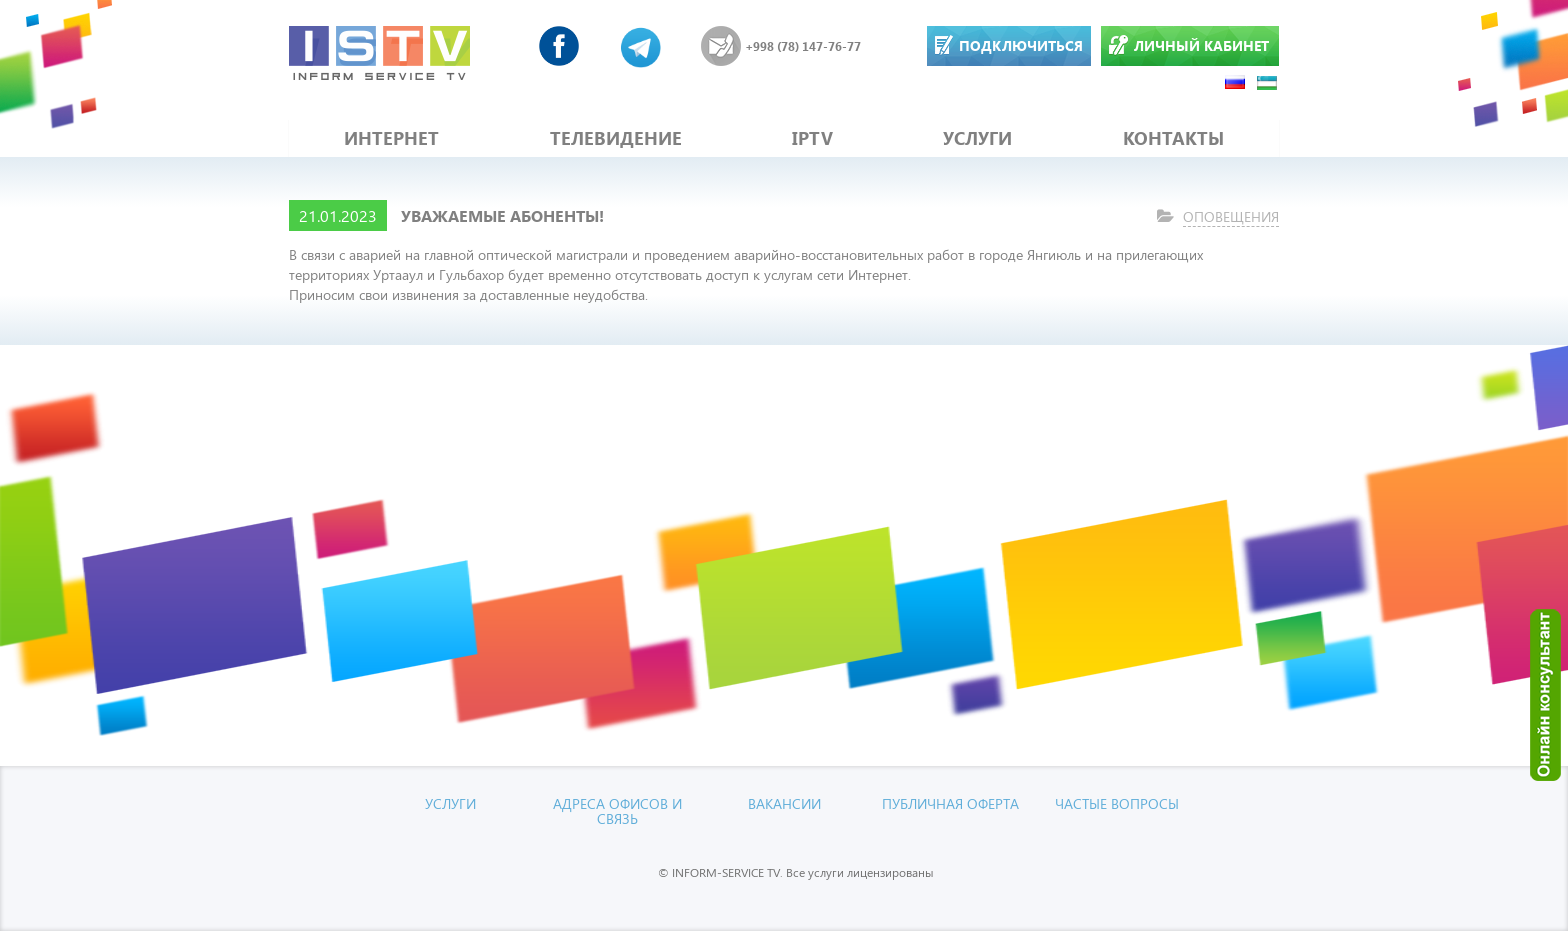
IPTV (812, 138)
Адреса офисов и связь (617, 811)
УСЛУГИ (977, 138)
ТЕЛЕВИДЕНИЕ (616, 138)
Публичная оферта (950, 803)
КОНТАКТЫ (1173, 138)
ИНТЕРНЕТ (391, 138)
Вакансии (784, 803)
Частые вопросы (1117, 803)
